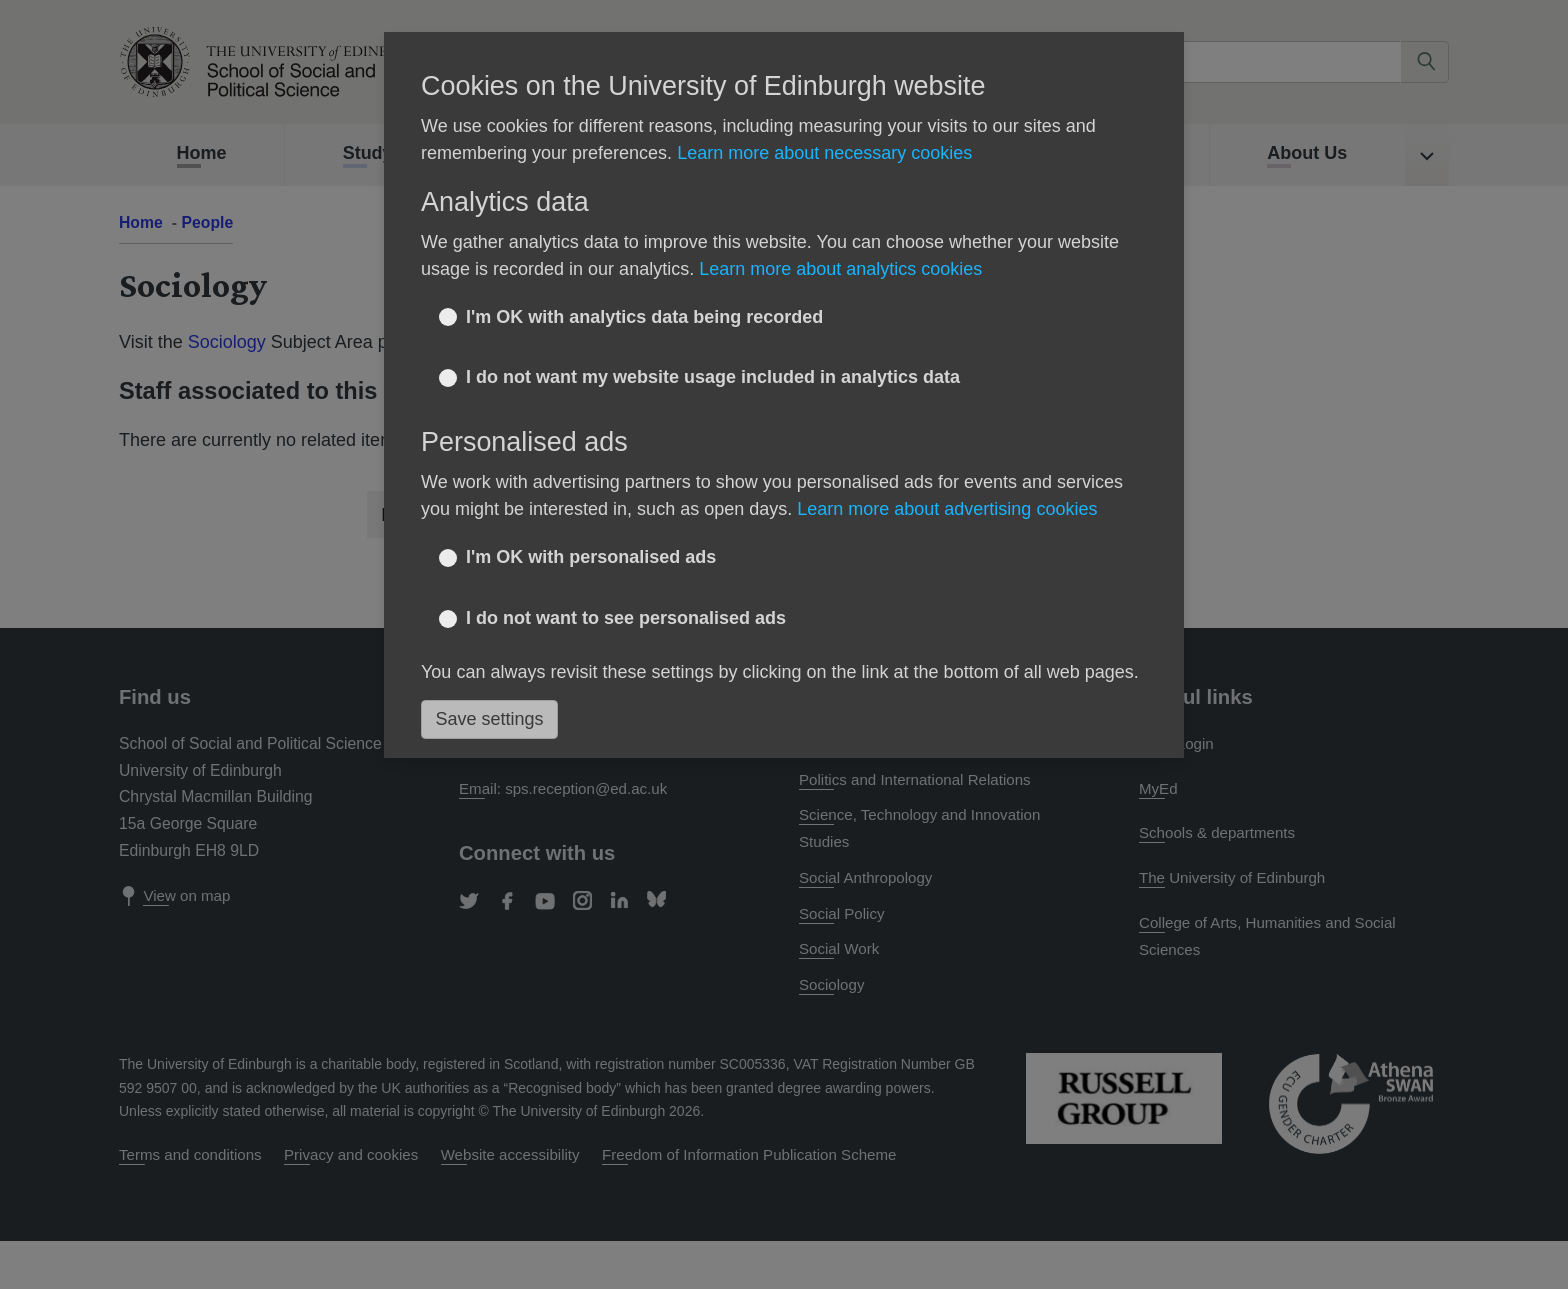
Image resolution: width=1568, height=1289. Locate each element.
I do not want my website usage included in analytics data (713, 377)
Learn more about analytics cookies (840, 269)
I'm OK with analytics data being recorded (644, 317)
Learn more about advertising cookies (947, 509)
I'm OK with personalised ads (591, 557)
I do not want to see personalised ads (626, 618)
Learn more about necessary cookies (824, 153)
